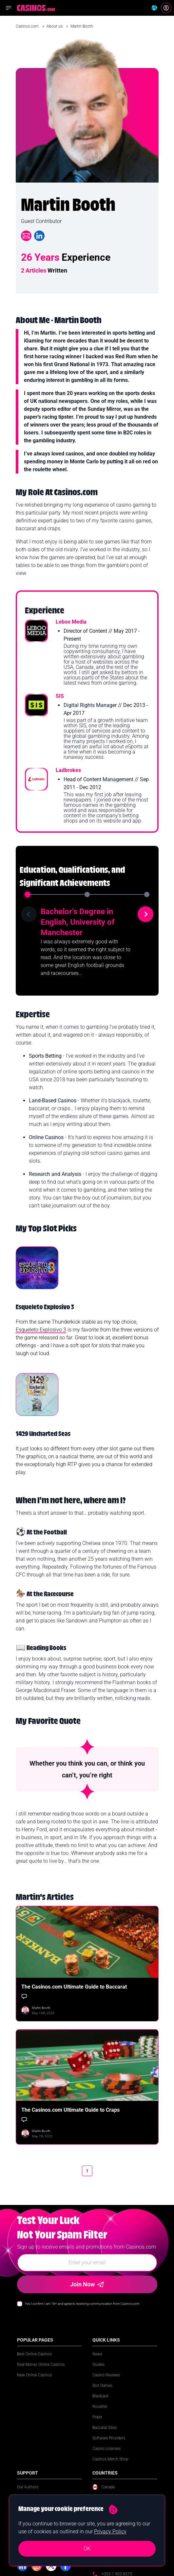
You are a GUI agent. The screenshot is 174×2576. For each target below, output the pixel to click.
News (97, 2354)
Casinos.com (28, 26)
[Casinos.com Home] (35, 8)
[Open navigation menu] (8, 8)
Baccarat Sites (104, 2427)
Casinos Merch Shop (110, 2459)
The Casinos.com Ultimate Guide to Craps (70, 2110)
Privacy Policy (110, 2531)
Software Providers (108, 2438)
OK (87, 2548)
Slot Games (102, 2385)
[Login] (166, 8)
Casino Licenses (106, 2448)
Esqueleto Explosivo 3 (41, 1330)
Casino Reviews (106, 2375)
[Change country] (154, 8)
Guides (98, 2364)
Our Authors (27, 2487)
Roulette (99, 2406)
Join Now (87, 2284)
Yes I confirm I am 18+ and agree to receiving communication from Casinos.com (82, 2303)
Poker (97, 2417)
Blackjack (100, 2396)
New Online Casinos (34, 2375)
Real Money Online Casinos (41, 2364)
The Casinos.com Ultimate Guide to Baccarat (74, 1987)
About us (55, 26)
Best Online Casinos (34, 2354)
